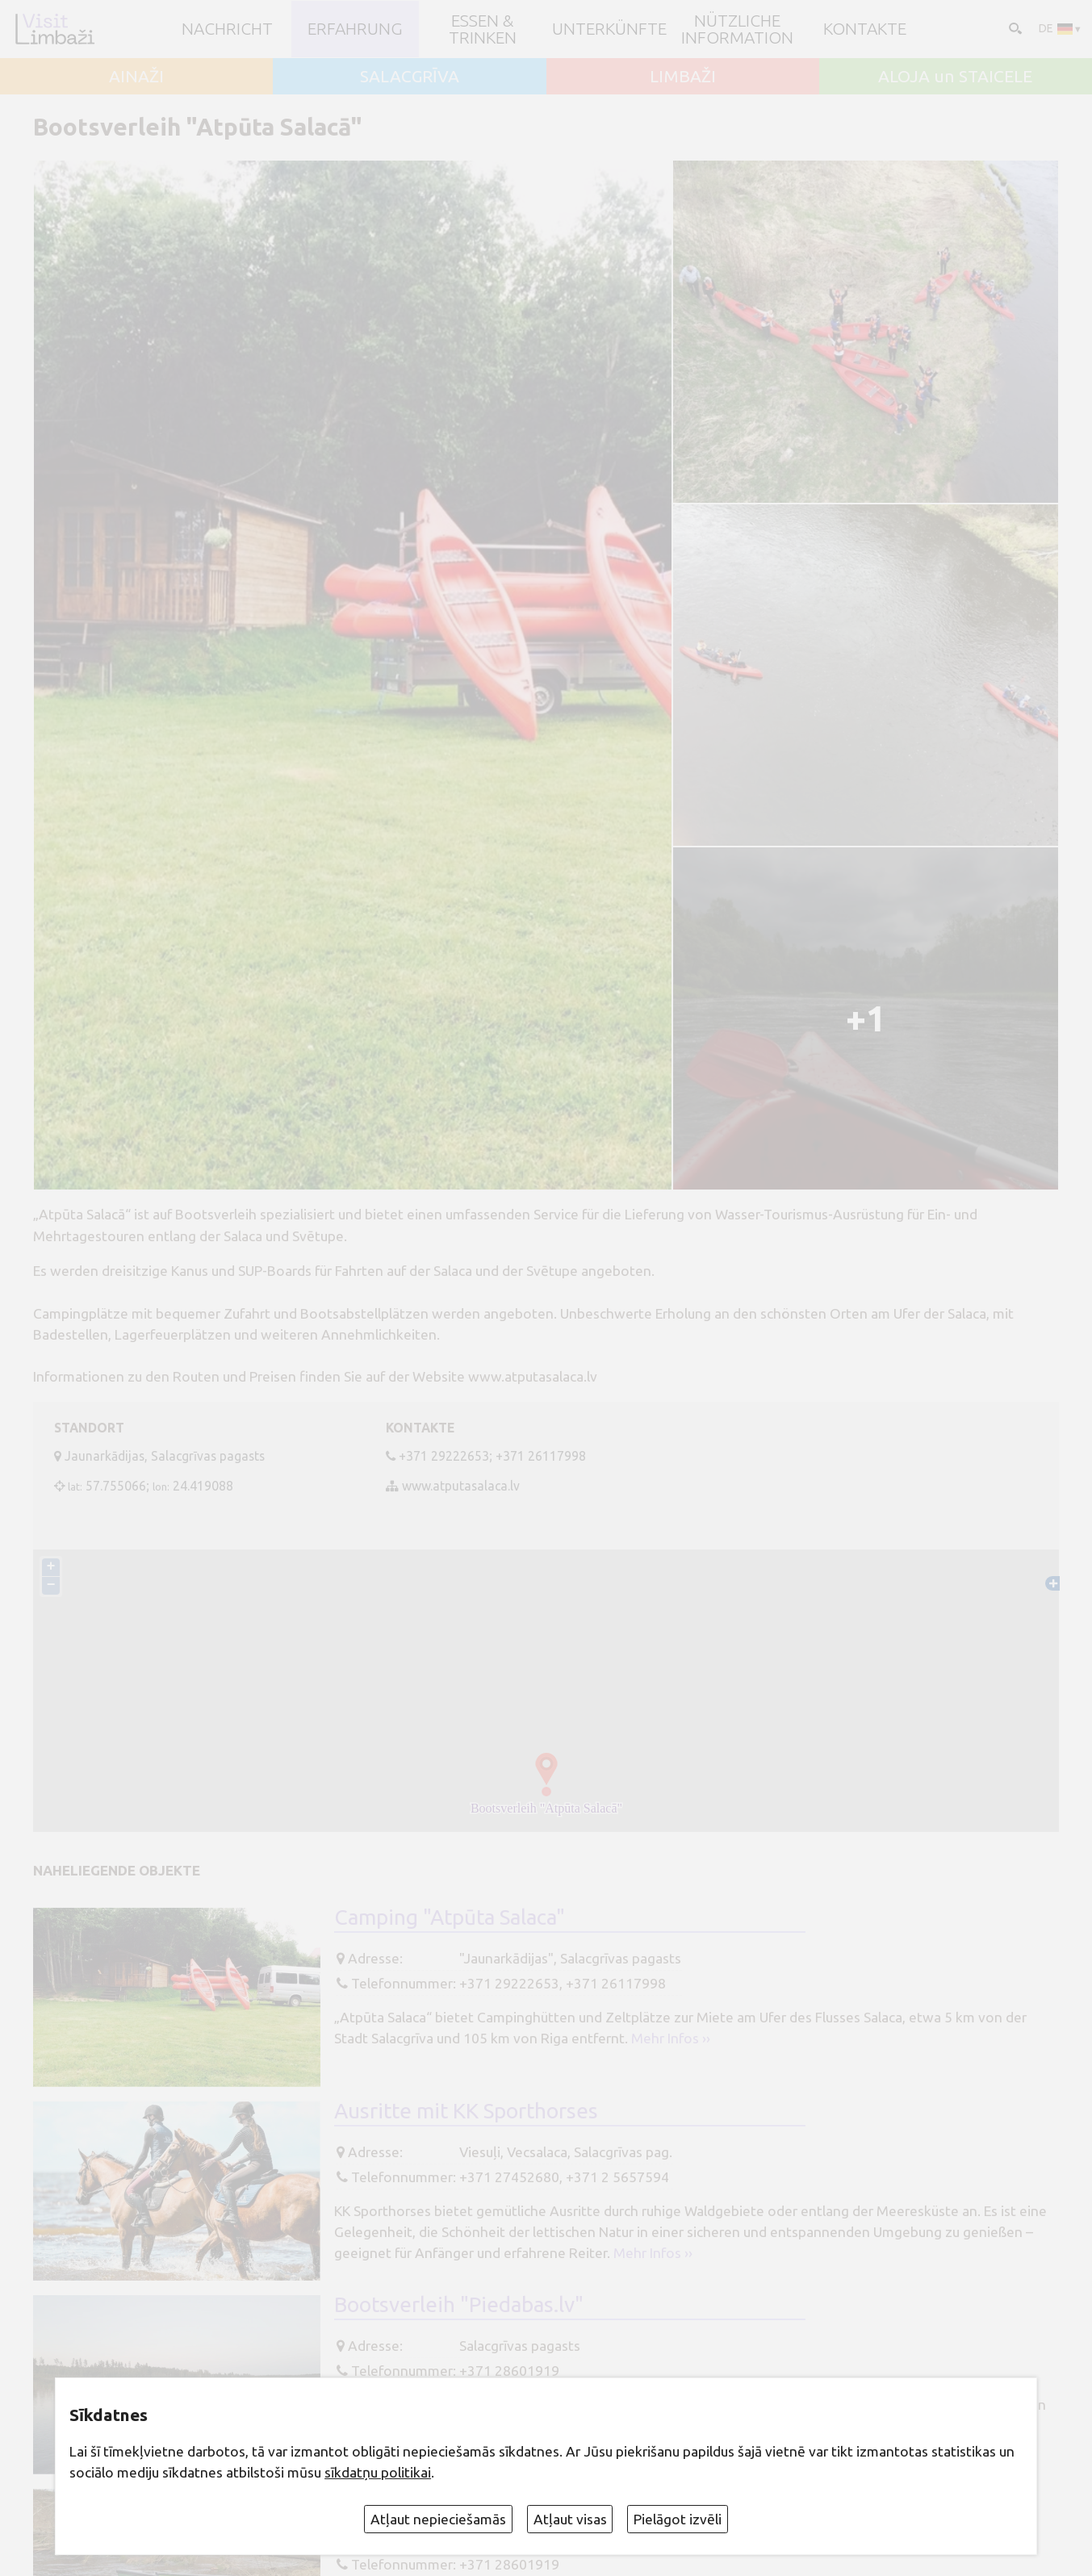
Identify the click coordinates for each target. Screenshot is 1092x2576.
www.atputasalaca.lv (461, 1485)
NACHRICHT (227, 28)
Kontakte (864, 28)
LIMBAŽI (683, 76)
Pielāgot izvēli (678, 2519)
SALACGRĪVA (409, 76)
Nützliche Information (737, 29)
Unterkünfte (609, 28)
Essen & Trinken (483, 29)
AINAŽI (136, 76)
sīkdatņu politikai (377, 2472)
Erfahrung (355, 28)
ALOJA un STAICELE (955, 76)
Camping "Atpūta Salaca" (449, 1917)
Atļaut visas (570, 2519)
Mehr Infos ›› (670, 2038)
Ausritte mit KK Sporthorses (466, 2110)
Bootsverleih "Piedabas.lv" (459, 2304)
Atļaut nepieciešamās (438, 2519)
